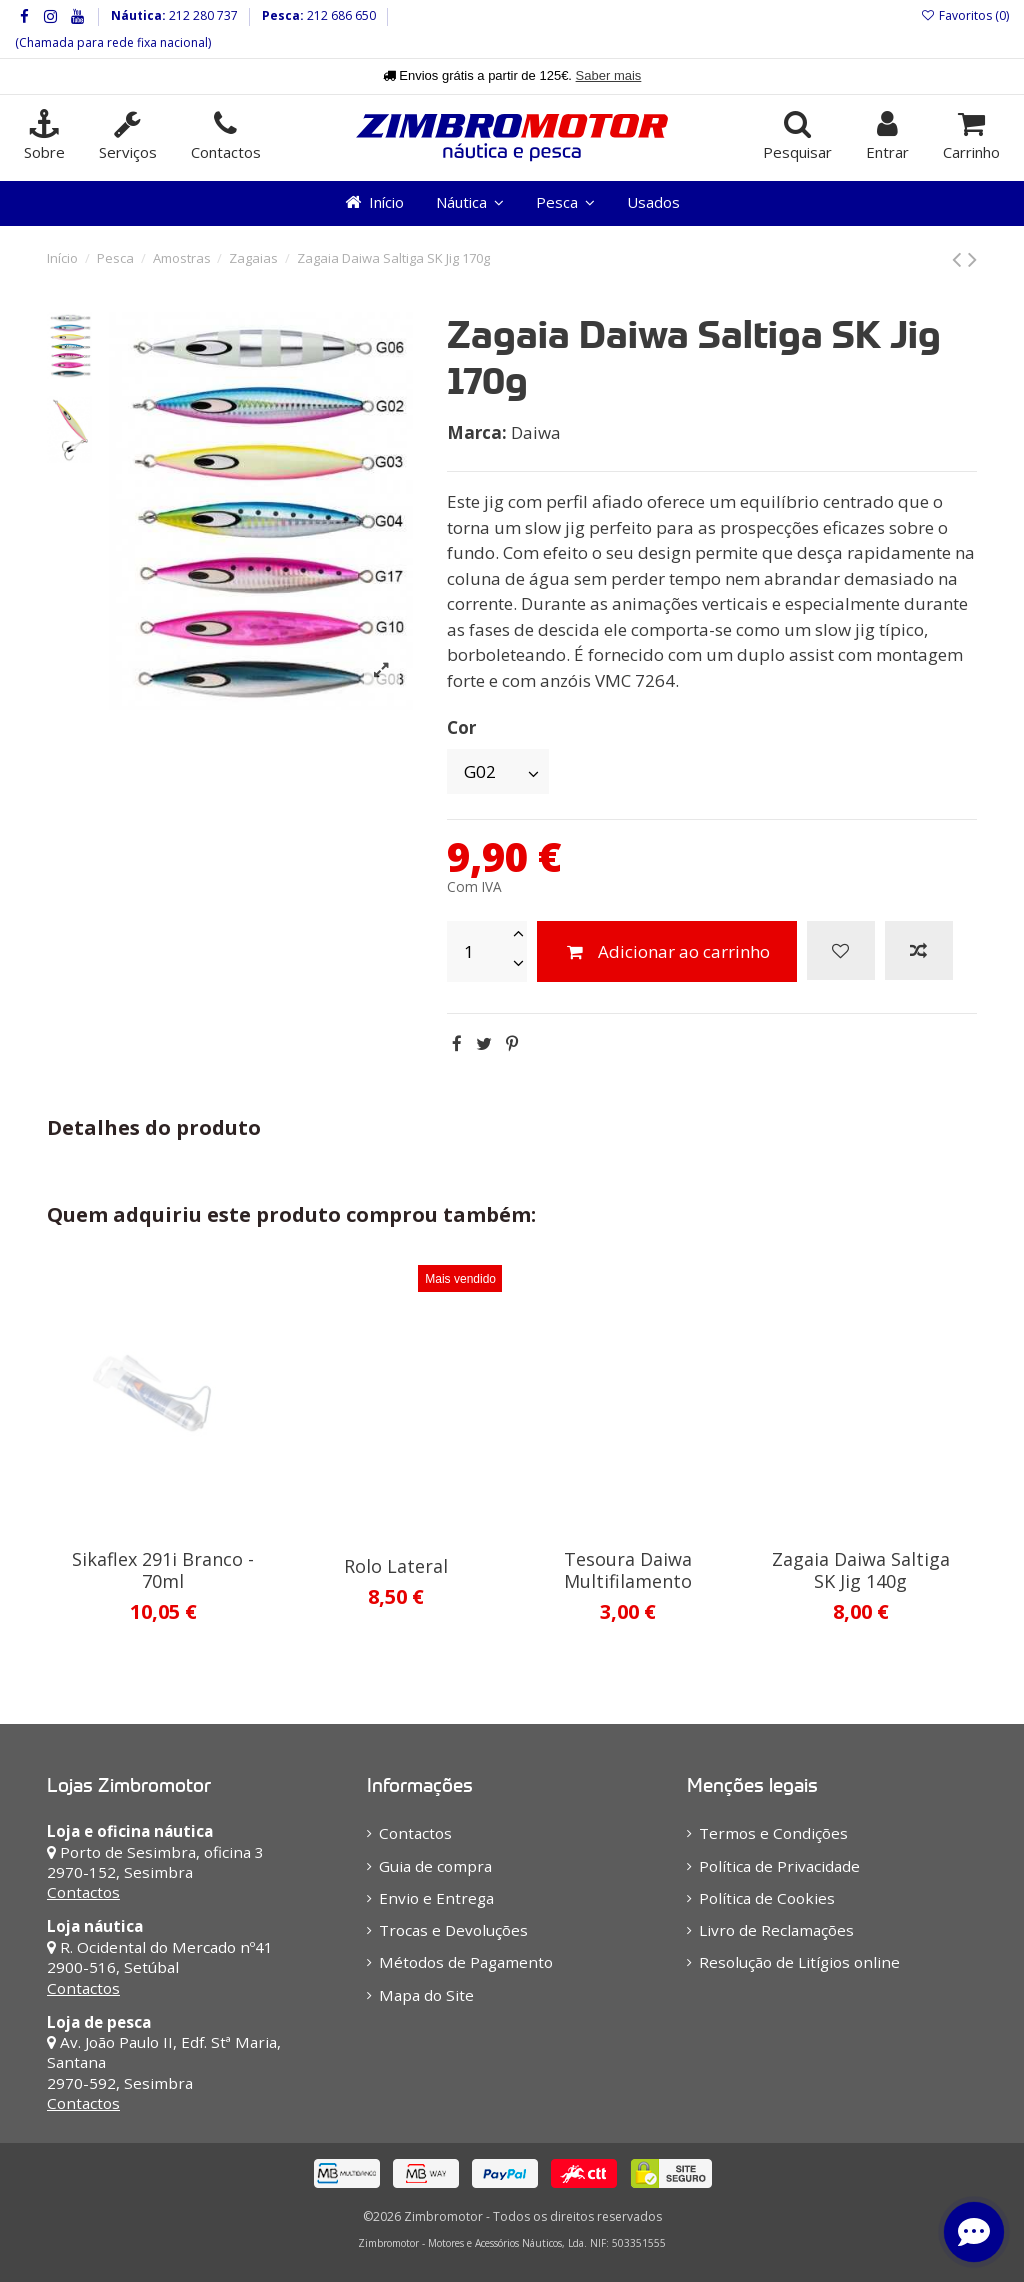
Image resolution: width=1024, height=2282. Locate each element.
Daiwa (536, 432)
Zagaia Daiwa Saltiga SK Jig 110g (861, 1570)
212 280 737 (202, 15)
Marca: (477, 432)
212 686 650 (340, 15)
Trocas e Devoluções (453, 1930)
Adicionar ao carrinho (667, 951)
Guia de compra (435, 1866)
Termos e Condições (773, 1833)
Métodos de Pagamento (466, 1962)
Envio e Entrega (436, 1898)
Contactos (83, 1892)
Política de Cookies (767, 1898)
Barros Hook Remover (163, 1559)
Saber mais (609, 75)
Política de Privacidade (779, 1866)
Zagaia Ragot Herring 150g (628, 1570)
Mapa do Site (426, 1995)
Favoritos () (965, 15)
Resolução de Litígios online (799, 1962)
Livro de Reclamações (776, 1930)
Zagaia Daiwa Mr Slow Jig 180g (396, 1570)
